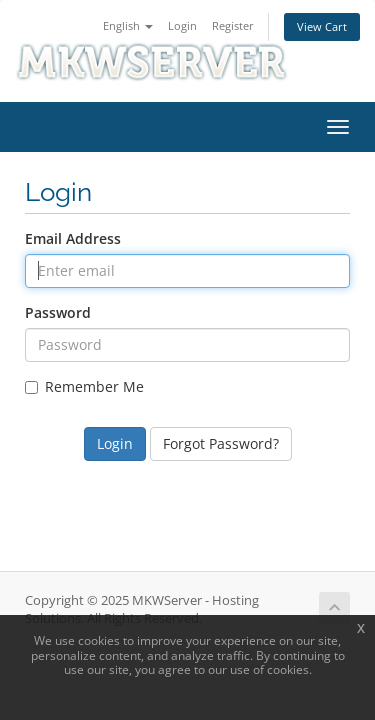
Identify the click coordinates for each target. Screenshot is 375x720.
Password (58, 312)
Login (182, 25)
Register (233, 25)
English (128, 25)
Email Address (73, 238)
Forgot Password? (221, 443)
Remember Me (84, 386)
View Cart (322, 26)
